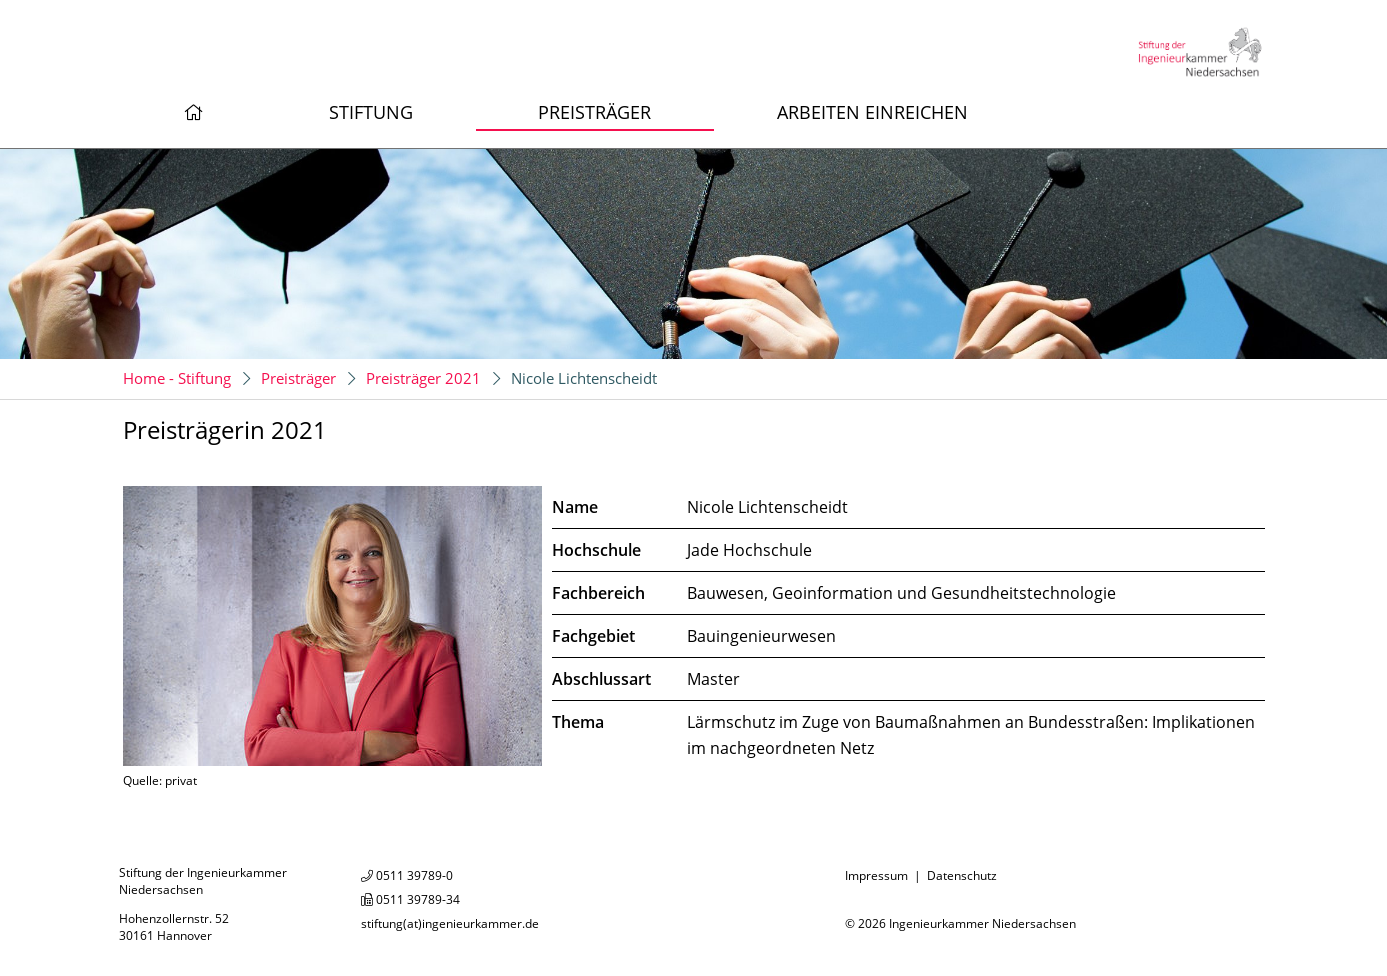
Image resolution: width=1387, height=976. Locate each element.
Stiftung (371, 112)
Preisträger (594, 112)
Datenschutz (962, 875)
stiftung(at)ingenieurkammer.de (450, 923)
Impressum (876, 875)
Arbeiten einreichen (872, 112)
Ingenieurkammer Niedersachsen (982, 923)
